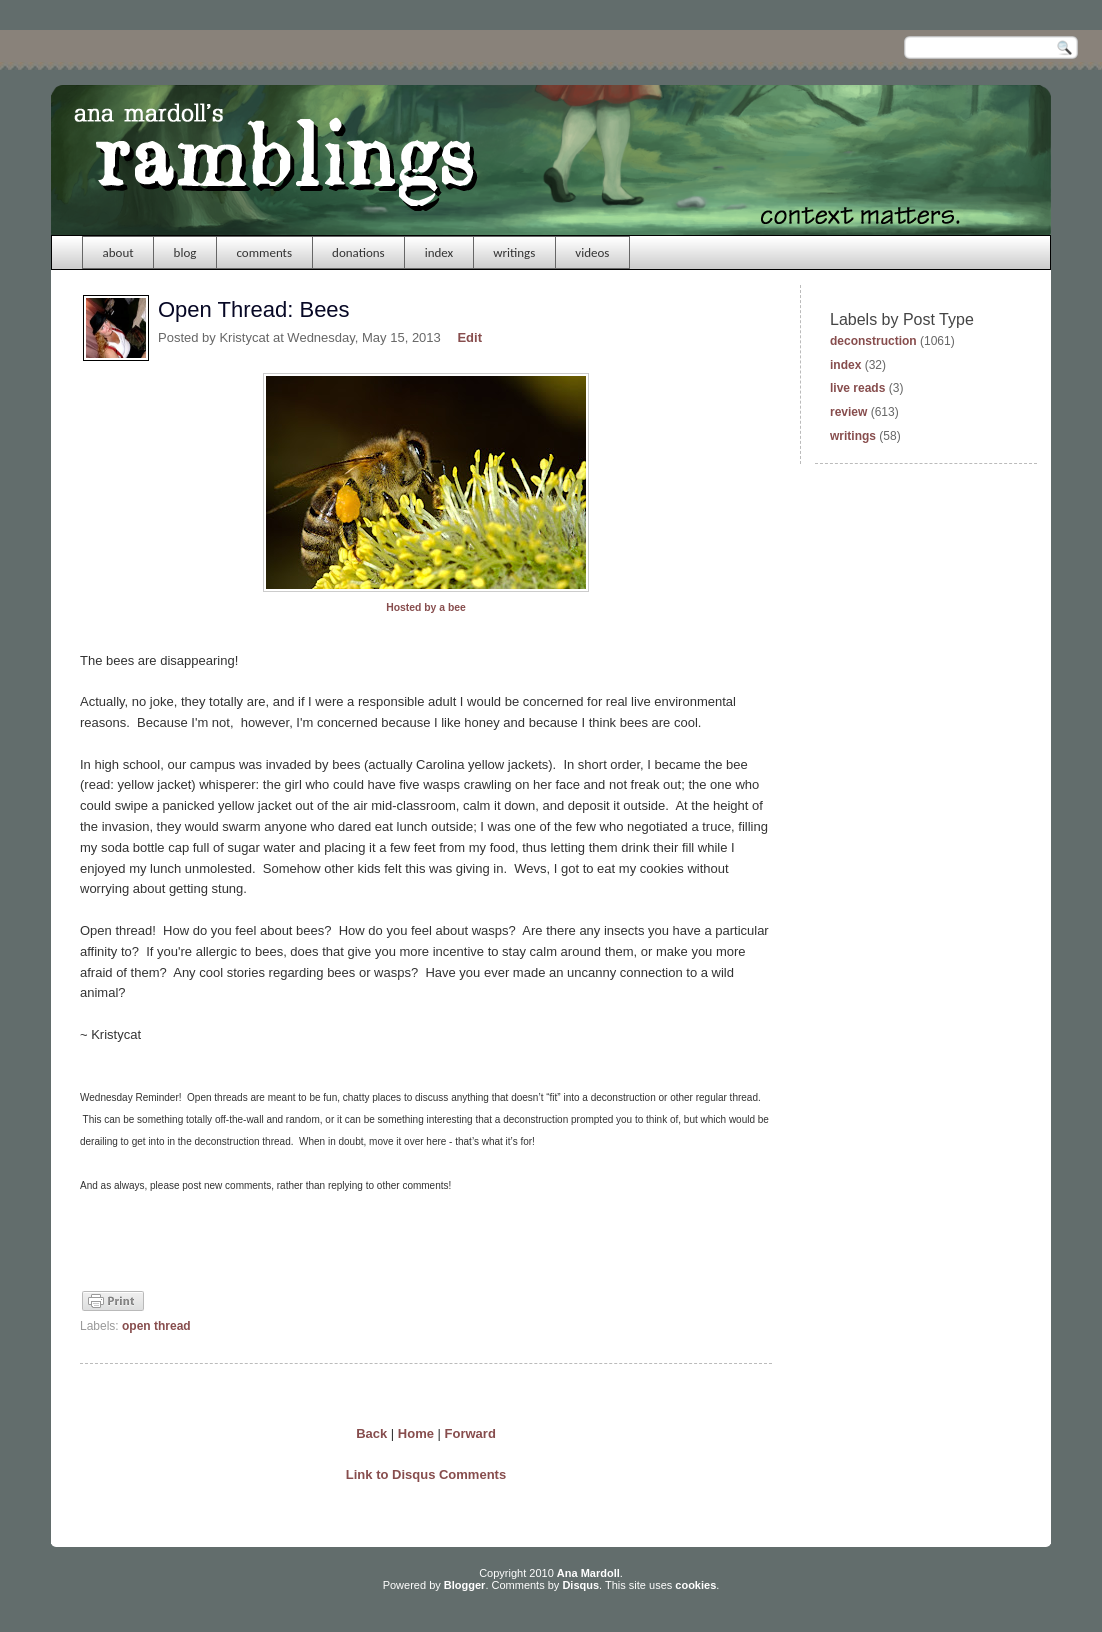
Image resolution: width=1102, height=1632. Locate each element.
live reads (857, 388)
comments (264, 252)
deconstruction (873, 341)
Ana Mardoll (588, 1573)
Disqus (580, 1585)
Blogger (465, 1585)
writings (514, 252)
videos (592, 252)
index (439, 252)
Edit (469, 337)
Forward (470, 1433)
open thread (156, 1326)
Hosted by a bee (426, 607)
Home (416, 1433)
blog (185, 252)
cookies (695, 1585)
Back (371, 1433)
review (848, 412)
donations (358, 252)
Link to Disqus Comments (426, 1474)
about (118, 252)
